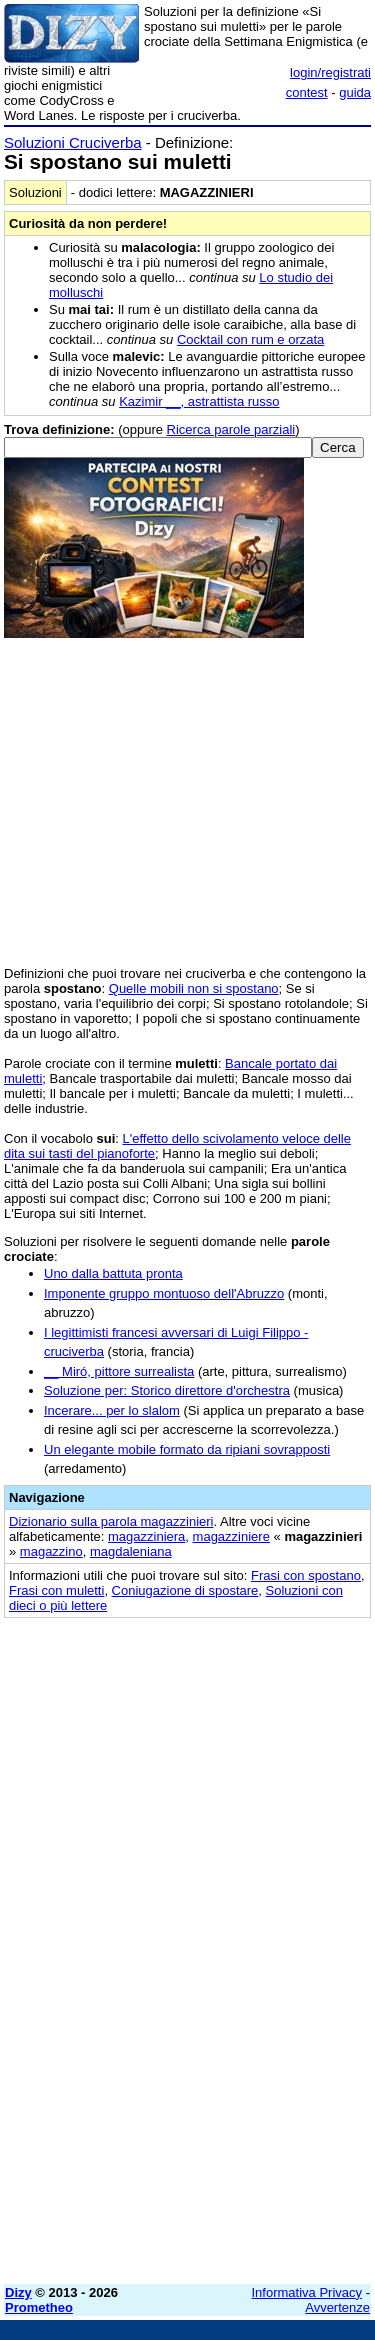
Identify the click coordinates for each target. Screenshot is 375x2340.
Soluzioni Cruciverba (73, 142)
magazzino (51, 1551)
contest (307, 92)
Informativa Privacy (307, 2292)
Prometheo (39, 2307)
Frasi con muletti (56, 1590)
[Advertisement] (187, 2081)
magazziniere (231, 1536)
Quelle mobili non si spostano (194, 988)
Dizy (18, 2292)
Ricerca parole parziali (231, 429)
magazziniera (146, 1536)
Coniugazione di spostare (185, 1590)
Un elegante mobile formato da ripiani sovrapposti (187, 1449)
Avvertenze (337, 2307)
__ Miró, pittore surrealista (119, 1371)
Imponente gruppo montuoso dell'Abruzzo (164, 1293)
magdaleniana (131, 1551)
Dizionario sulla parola (111, 1521)
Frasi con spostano (306, 1575)
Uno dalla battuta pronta (113, 1273)
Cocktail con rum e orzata (250, 339)
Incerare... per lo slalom (112, 1410)
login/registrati (330, 72)
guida (355, 92)
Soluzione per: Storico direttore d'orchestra (167, 1390)
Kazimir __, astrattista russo (199, 401)
